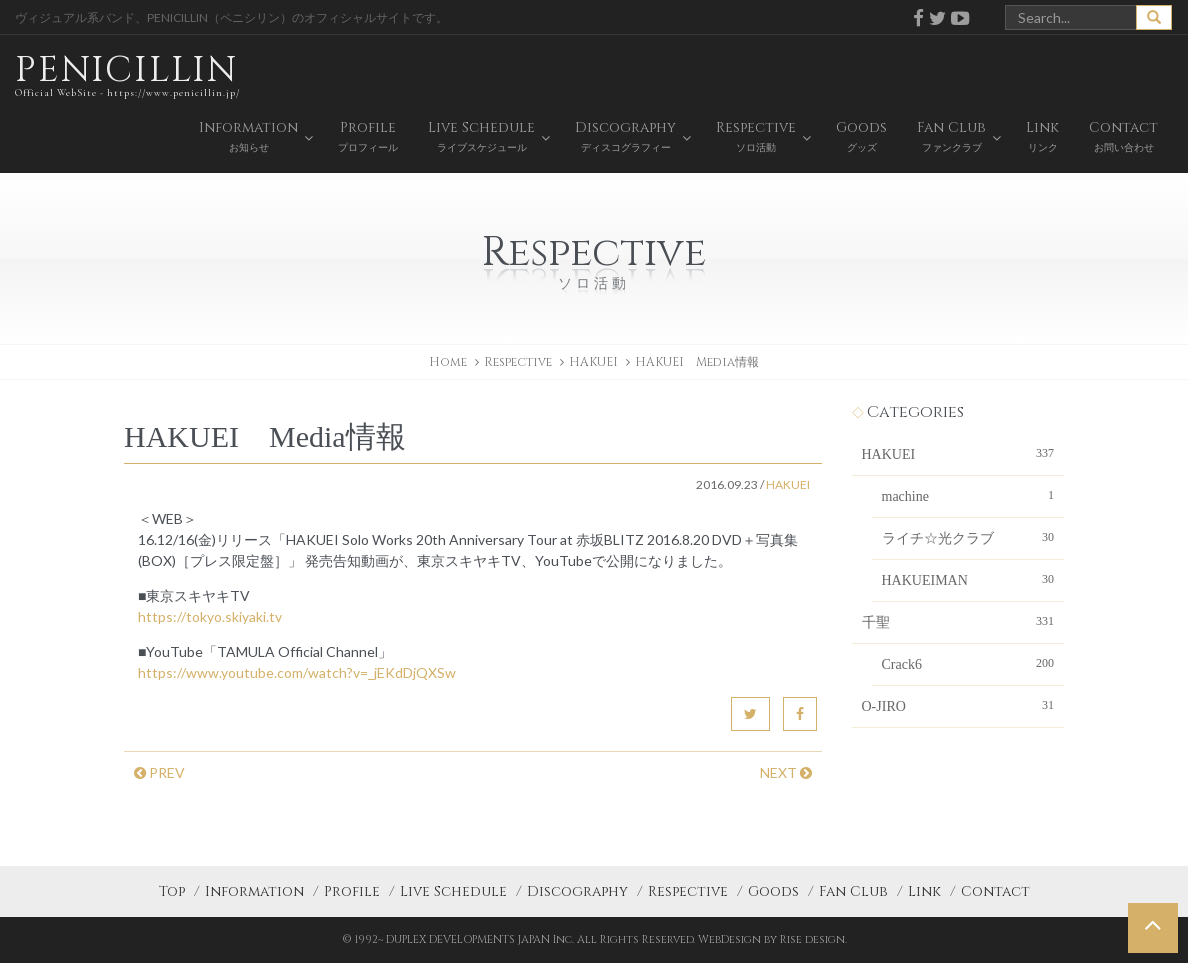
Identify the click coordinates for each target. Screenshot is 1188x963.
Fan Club (853, 891)
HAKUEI (593, 362)
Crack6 (968, 663)
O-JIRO (958, 705)
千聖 (958, 621)
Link (924, 891)
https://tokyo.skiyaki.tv (210, 616)
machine (968, 495)
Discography (577, 891)
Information (254, 891)
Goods (773, 891)
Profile (352, 891)
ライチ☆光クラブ (968, 537)
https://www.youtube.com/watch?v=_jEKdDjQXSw (297, 672)
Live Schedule (453, 891)
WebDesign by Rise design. (772, 939)
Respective (688, 891)
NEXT (786, 772)
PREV (159, 772)
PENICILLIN (127, 74)
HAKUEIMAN (968, 579)
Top (172, 891)
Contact (995, 891)
